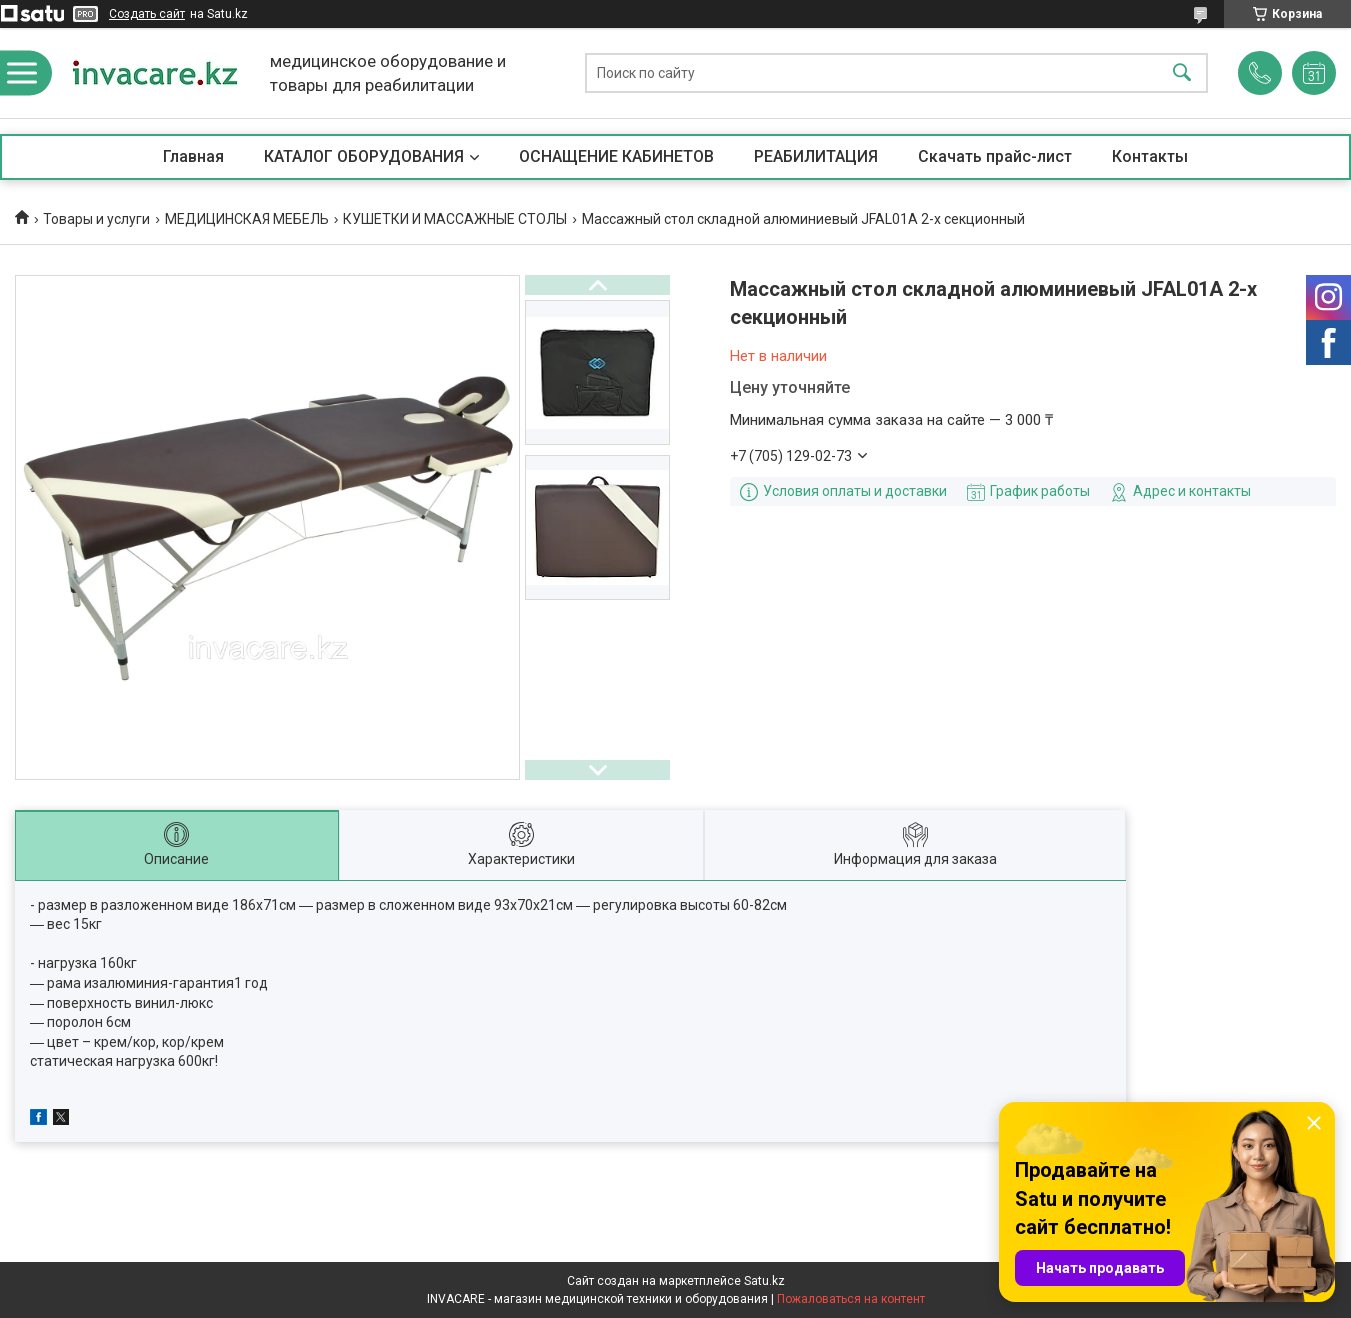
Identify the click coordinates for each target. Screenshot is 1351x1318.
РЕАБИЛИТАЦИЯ (816, 156)
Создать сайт (147, 14)
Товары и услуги (96, 219)
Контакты (1150, 156)
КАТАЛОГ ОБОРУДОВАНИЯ (364, 156)
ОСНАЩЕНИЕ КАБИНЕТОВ (616, 156)
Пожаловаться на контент (851, 1299)
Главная (193, 156)
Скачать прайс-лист (995, 156)
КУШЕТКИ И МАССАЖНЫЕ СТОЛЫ (455, 219)
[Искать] (1182, 73)
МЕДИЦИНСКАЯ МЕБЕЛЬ (247, 219)
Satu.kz (764, 1281)
